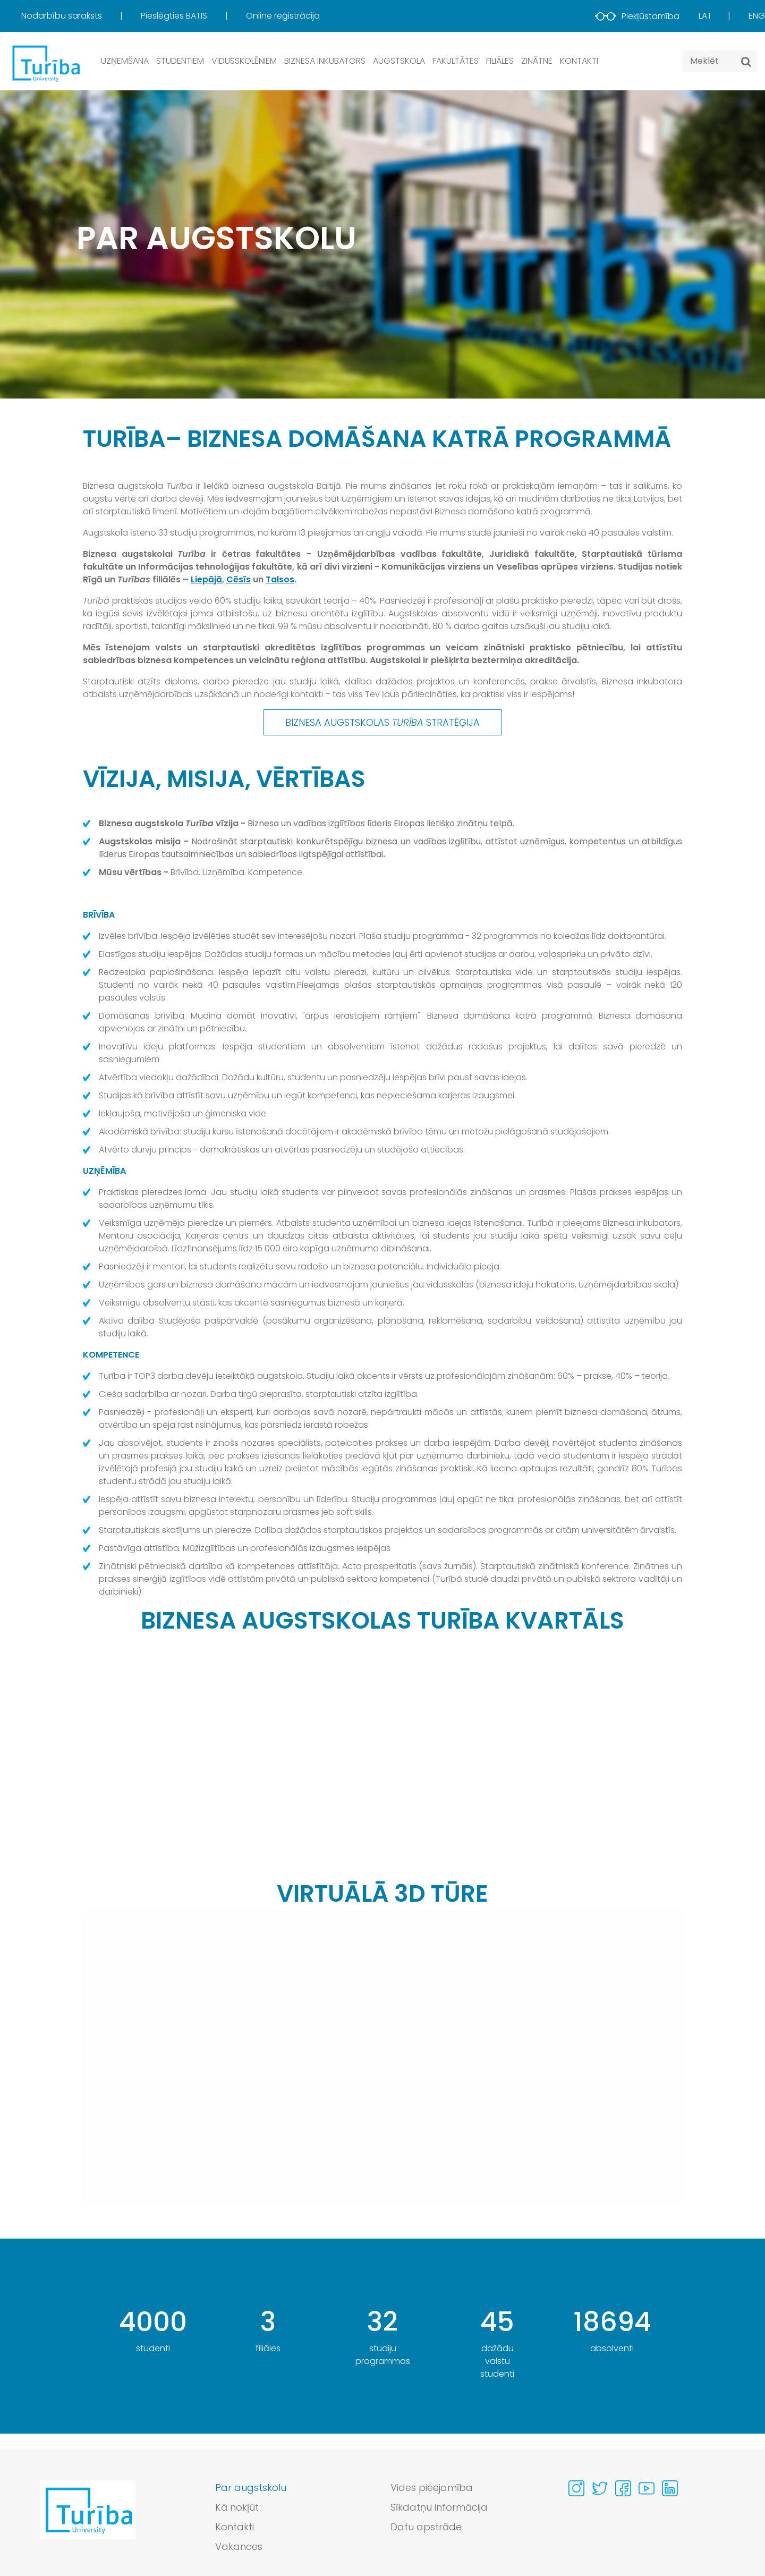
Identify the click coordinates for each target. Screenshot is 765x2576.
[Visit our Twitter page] (600, 2488)
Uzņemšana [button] (125, 61)
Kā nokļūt (237, 2507)
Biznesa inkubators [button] (325, 61)
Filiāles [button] (500, 61)
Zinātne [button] (536, 61)
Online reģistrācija (283, 16)
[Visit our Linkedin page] (670, 2488)
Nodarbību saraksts (62, 16)
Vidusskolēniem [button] (244, 61)
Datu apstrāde (426, 2526)
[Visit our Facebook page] (623, 2488)
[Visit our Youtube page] (646, 2488)
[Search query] (719, 61)
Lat (705, 16)
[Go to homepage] (87, 2519)
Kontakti (579, 61)
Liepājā (206, 579)
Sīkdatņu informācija (439, 2507)
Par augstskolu (250, 2487)
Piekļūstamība (637, 16)
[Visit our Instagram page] (576, 2488)
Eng (757, 16)
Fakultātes (455, 61)
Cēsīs (238, 579)
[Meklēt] (746, 61)
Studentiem (180, 61)
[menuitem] (80, 16)
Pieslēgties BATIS (175, 16)
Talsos (280, 579)
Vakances (238, 2546)
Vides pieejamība (431, 2487)
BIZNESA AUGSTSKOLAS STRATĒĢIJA (382, 722)
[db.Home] (45, 63)
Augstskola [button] (399, 61)
